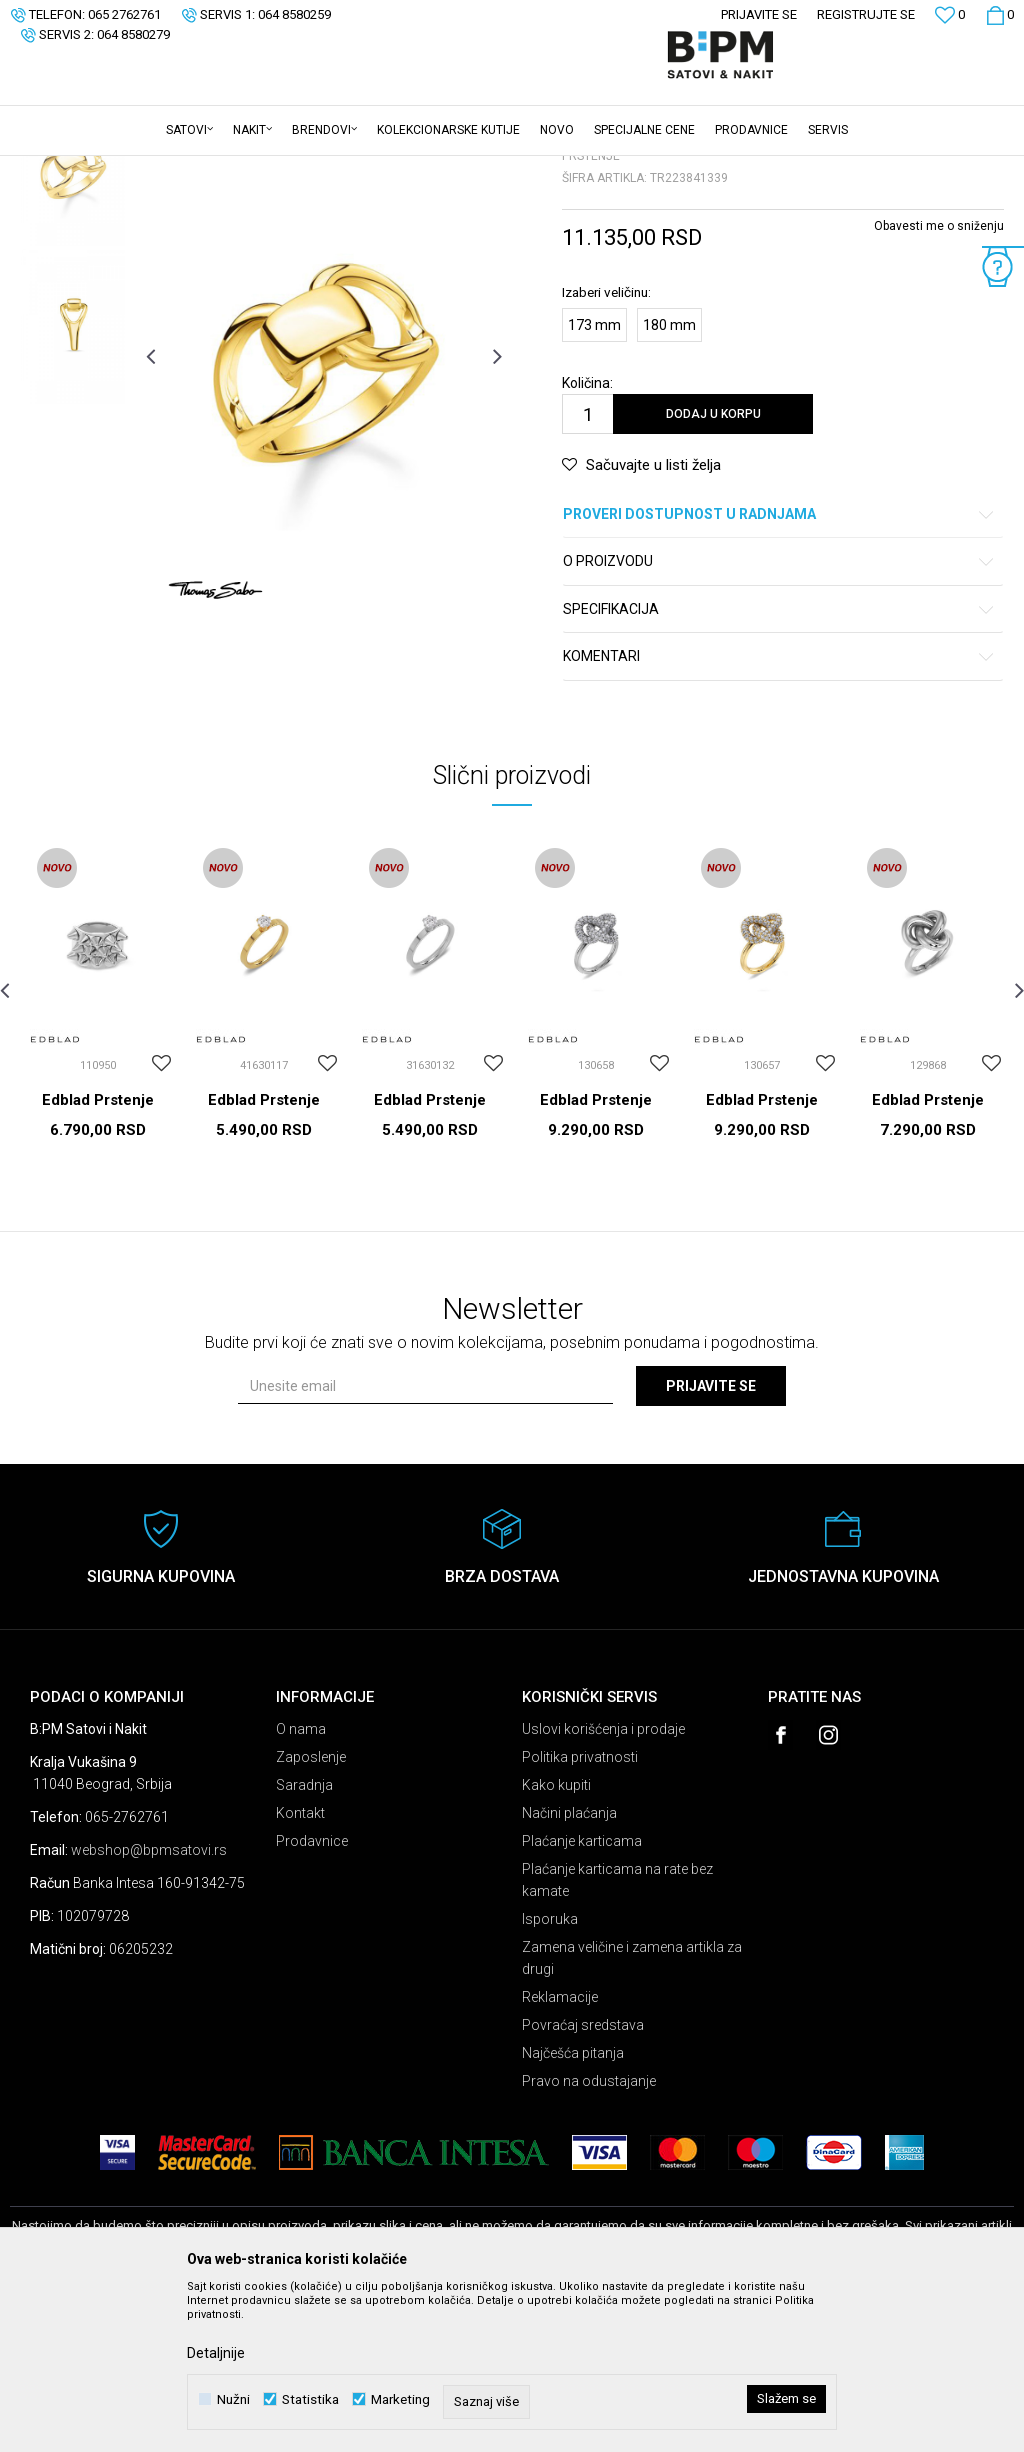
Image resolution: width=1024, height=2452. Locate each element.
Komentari (779, 812)
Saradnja (304, 1941)
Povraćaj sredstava (583, 2181)
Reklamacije (560, 2153)
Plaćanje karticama (582, 1997)
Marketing (400, 2399)
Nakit (207, 169)
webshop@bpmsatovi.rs (149, 2006)
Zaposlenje (311, 1913)
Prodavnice (312, 1997)
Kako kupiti (556, 1941)
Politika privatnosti (580, 1913)
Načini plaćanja (569, 1969)
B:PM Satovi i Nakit (61, 169)
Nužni (233, 2399)
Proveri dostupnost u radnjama (779, 670)
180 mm (669, 481)
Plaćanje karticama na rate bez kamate (617, 2036)
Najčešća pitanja (573, 2209)
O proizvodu (779, 717)
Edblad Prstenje (98, 1256)
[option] (73, 324)
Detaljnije (216, 2353)
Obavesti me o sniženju (939, 382)
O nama (301, 1885)
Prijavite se (711, 1542)
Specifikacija (779, 765)
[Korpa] (999, 15)
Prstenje (259, 169)
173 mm (594, 481)
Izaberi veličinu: (606, 448)
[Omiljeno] (950, 17)
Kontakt (300, 1969)
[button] (1003, 130)
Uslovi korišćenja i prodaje (603, 1885)
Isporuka (550, 2075)
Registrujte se (866, 14)
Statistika (310, 2399)
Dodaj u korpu (713, 570)
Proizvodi (152, 169)
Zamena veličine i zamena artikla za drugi (632, 2114)
